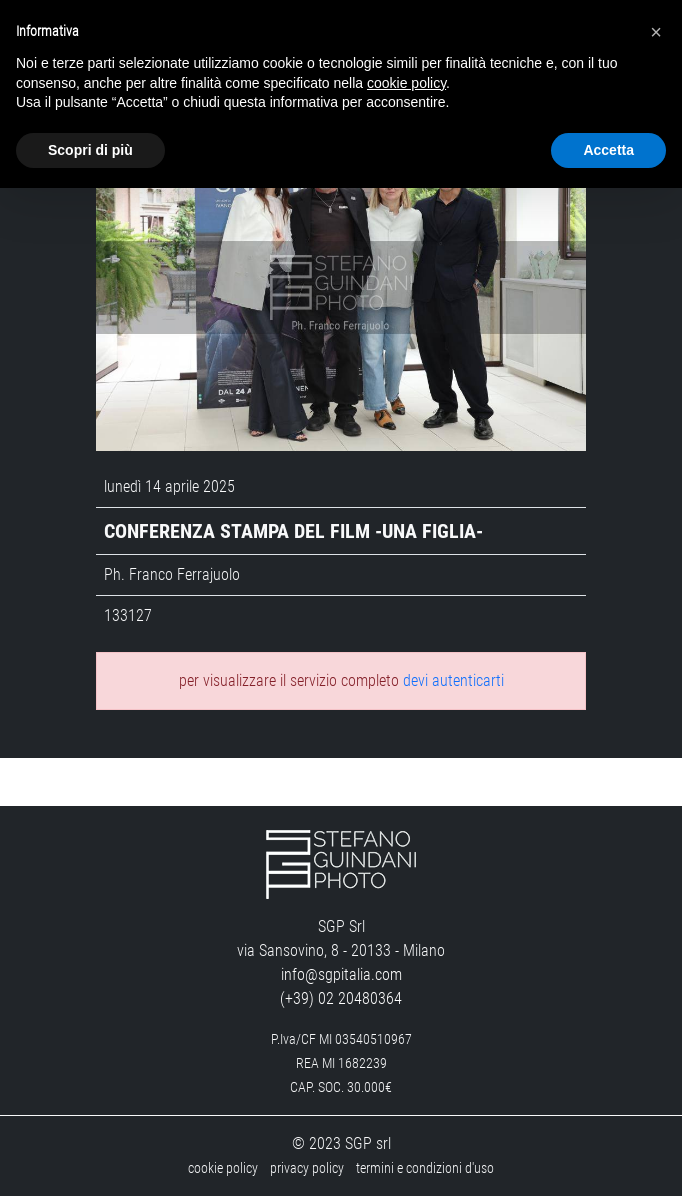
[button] (656, 32)
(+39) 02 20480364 (341, 998)
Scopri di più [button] (90, 150)
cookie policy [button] (406, 83)
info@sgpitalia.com (341, 974)
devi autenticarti (453, 680)
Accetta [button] (608, 150)
